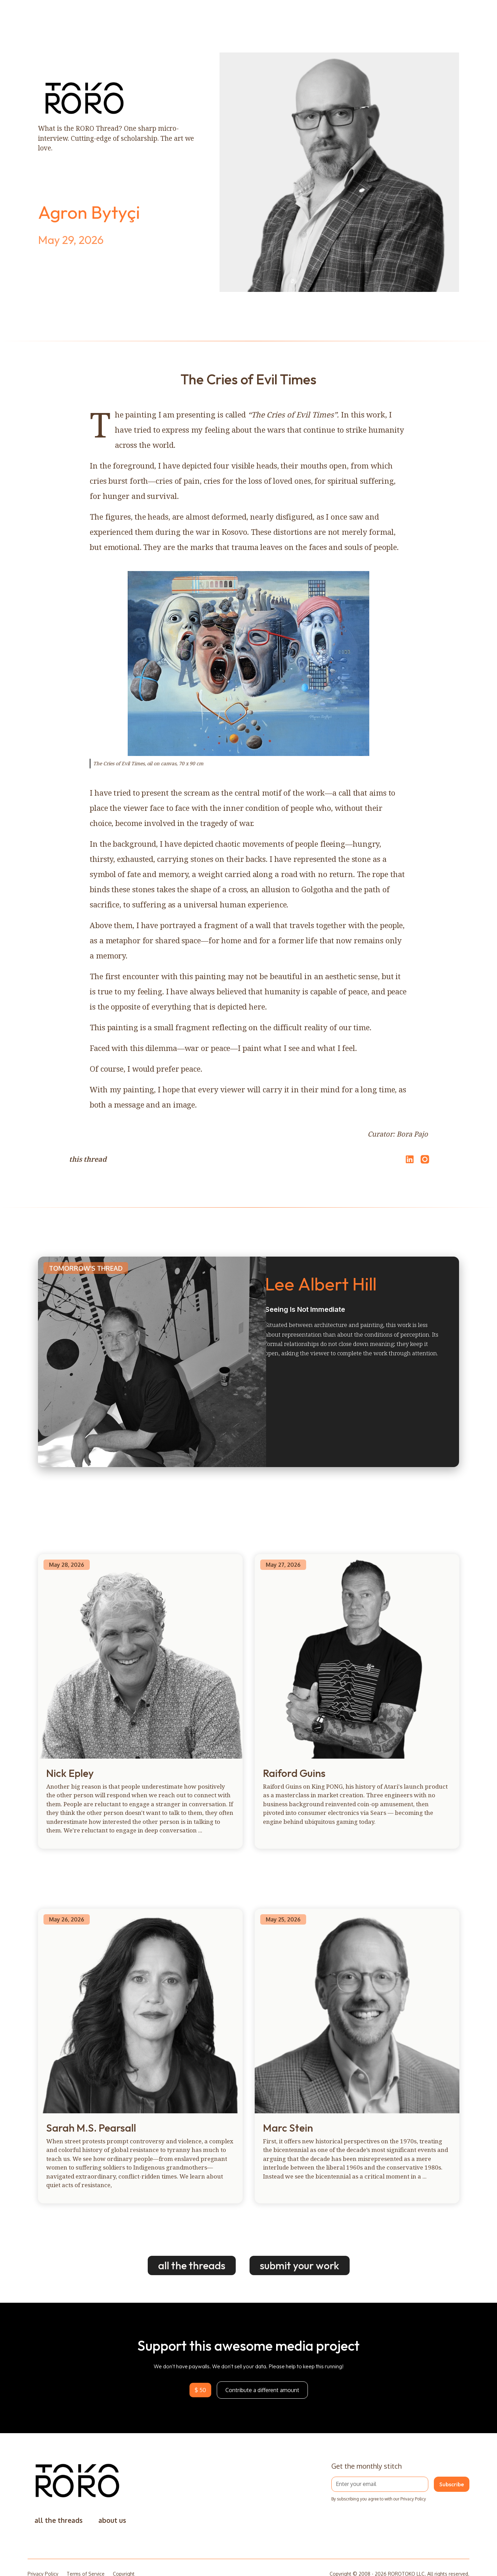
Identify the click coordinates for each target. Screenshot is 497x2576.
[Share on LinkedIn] (409, 1159)
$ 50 (200, 2390)
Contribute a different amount (262, 2390)
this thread (88, 1159)
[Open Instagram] (425, 1162)
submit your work (299, 2265)
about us (112, 2520)
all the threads (191, 2265)
